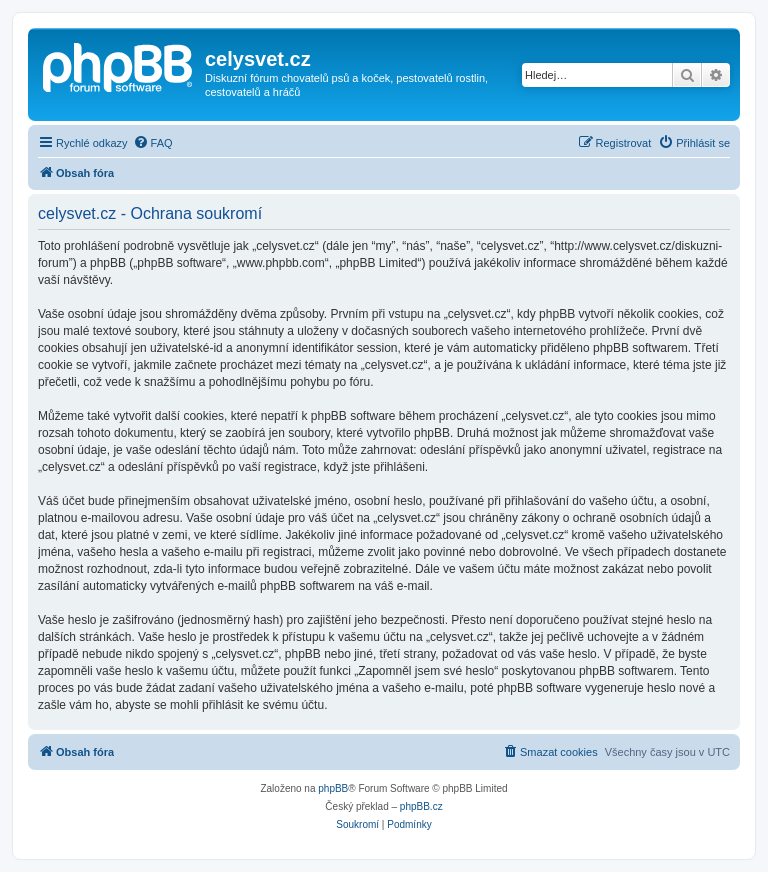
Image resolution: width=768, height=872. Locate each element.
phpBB (333, 788)
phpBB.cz (421, 806)
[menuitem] (153, 143)
